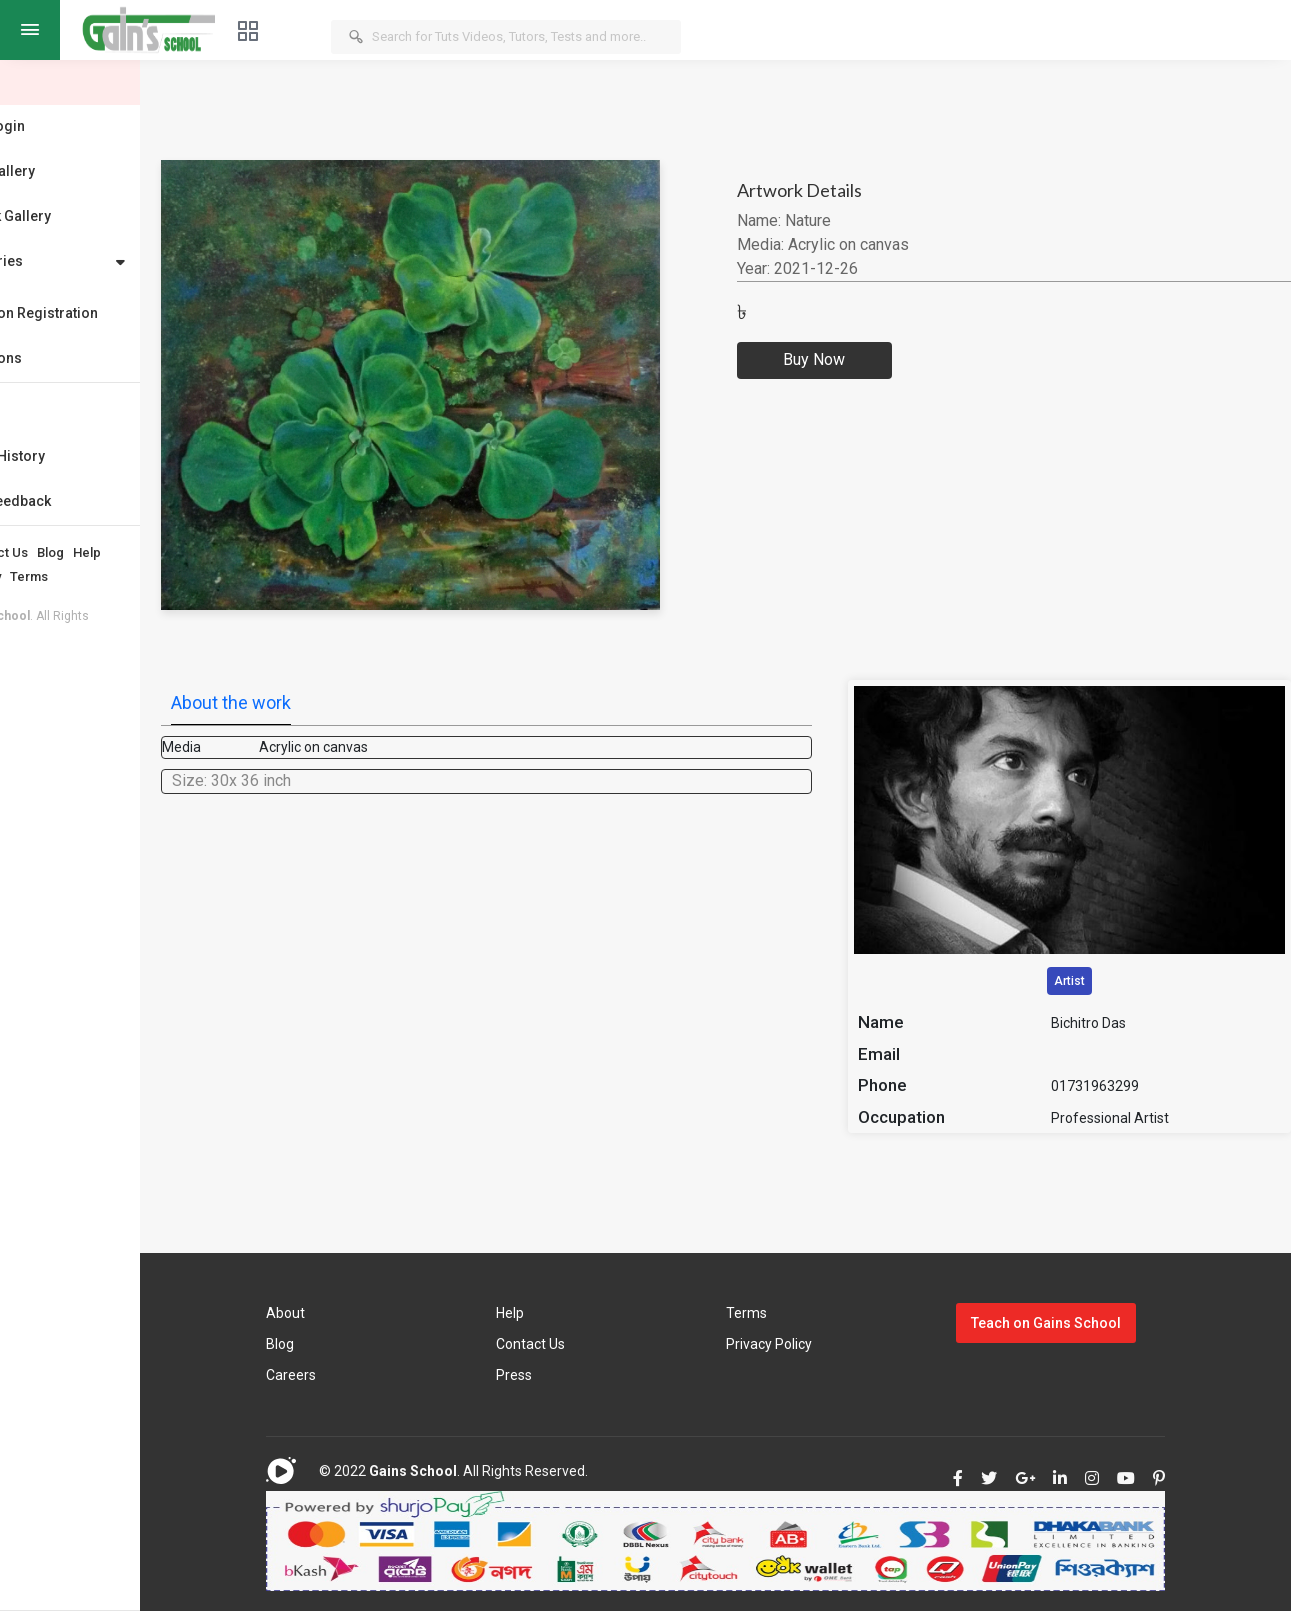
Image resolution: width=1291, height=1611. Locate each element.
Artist (1090, 981)
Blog (150, 552)
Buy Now (873, 360)
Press (584, 1375)
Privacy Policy (59, 576)
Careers (381, 1375)
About (35, 552)
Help (187, 552)
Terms (129, 576)
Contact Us (95, 552)
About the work (331, 702)
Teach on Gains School (1076, 1323)
